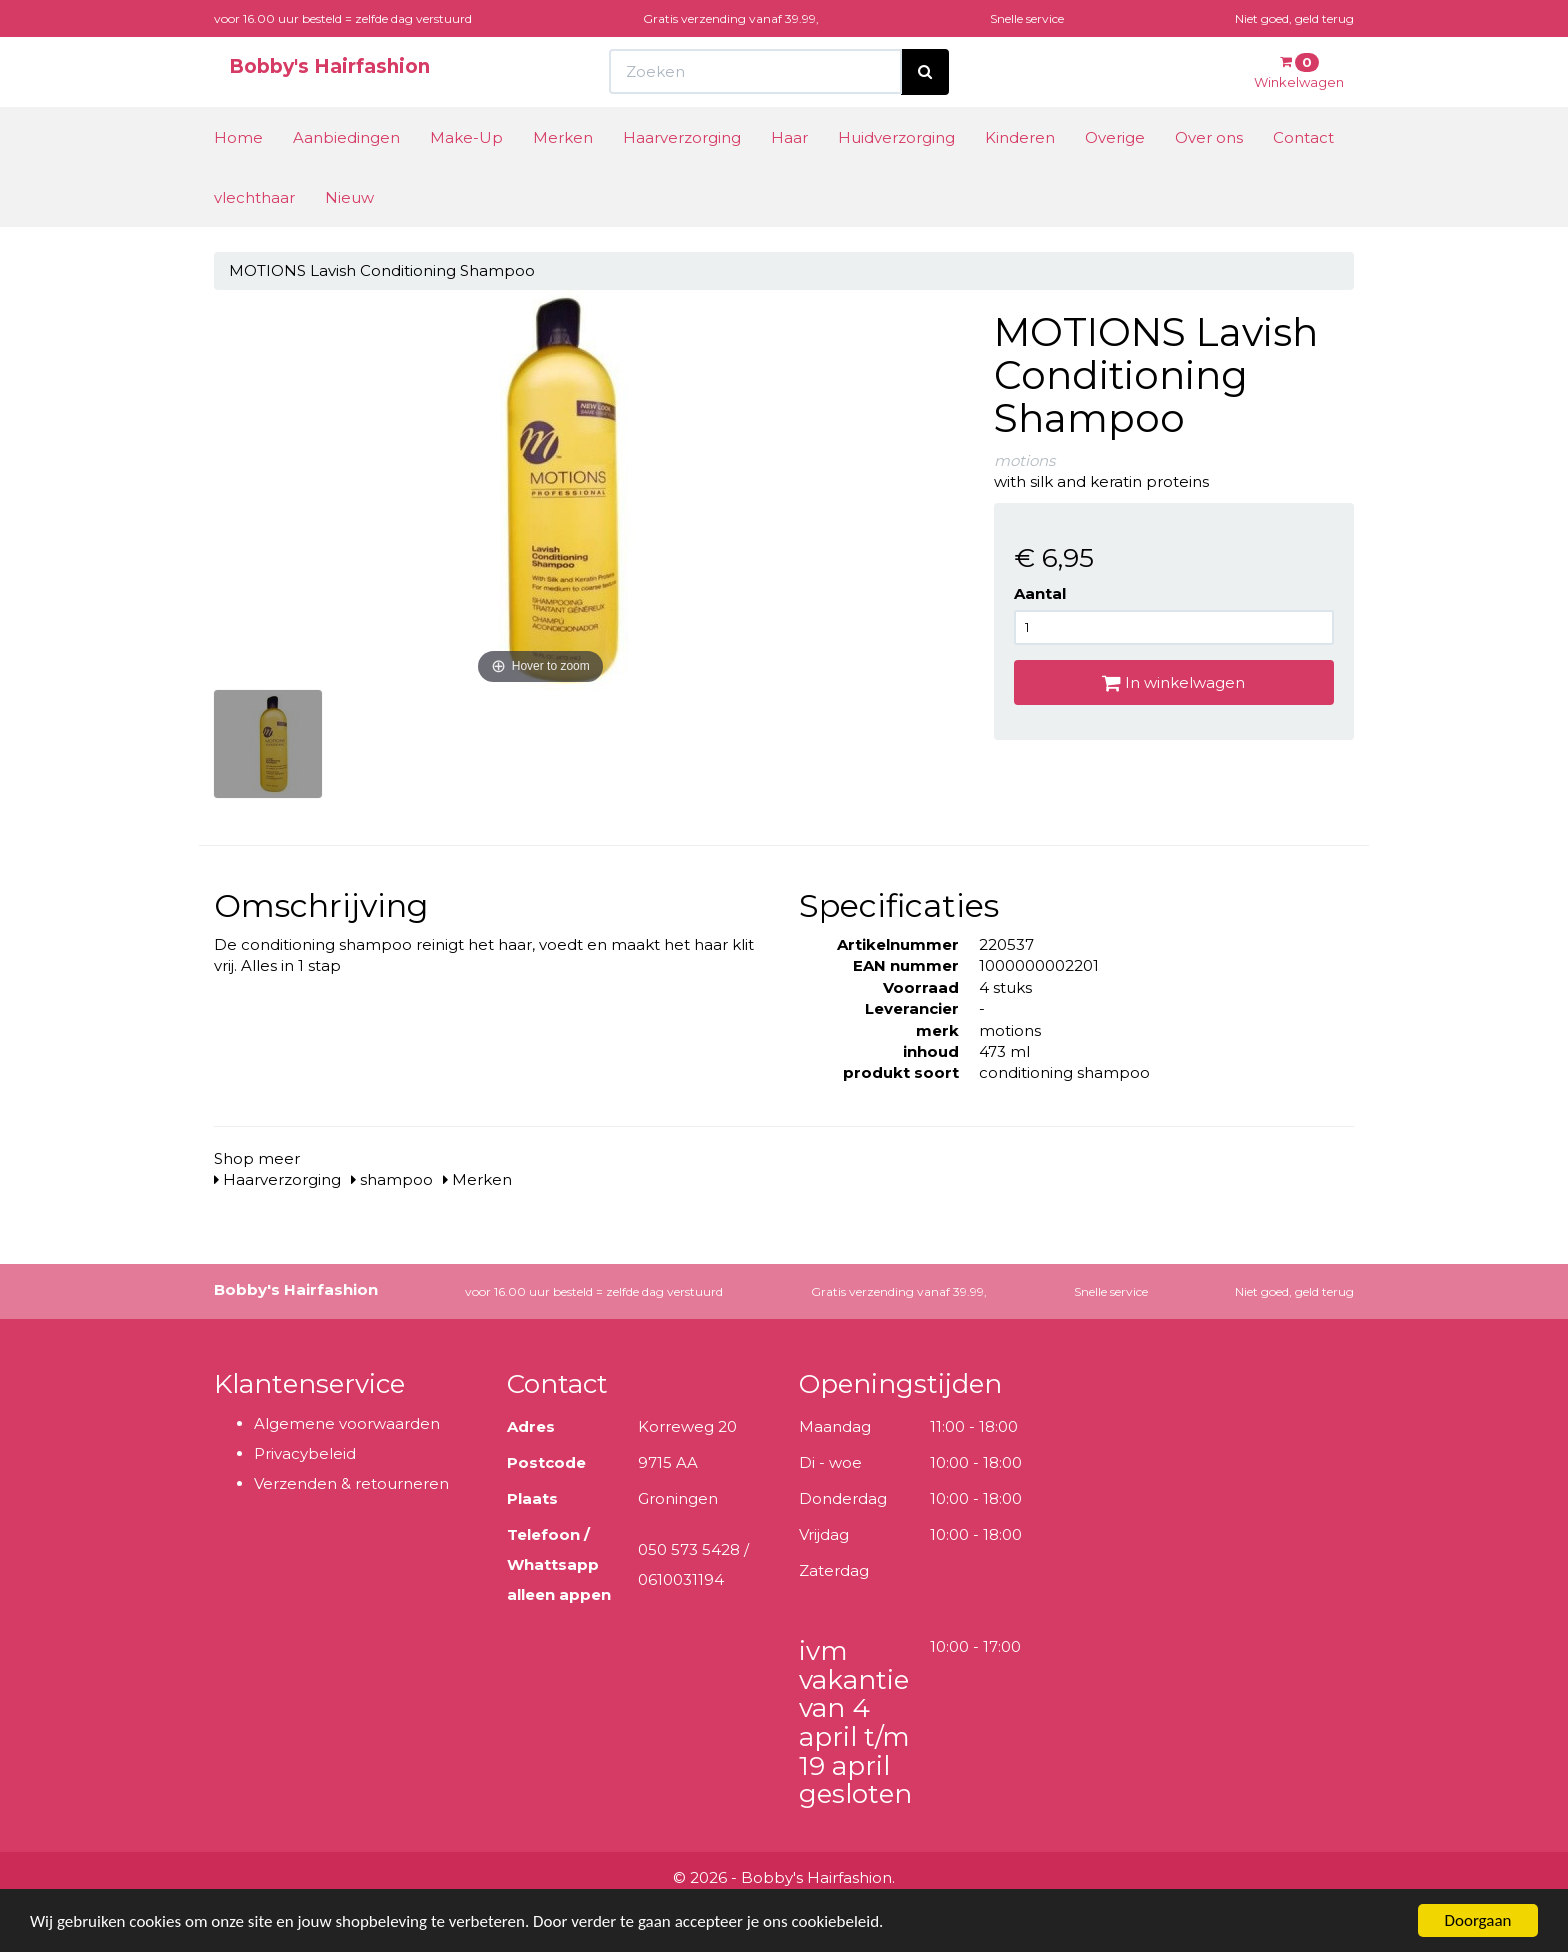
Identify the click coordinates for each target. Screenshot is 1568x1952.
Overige (1115, 137)
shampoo (392, 1179)
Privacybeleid (305, 1453)
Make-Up (466, 137)
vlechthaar (254, 197)
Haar (789, 137)
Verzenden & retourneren (351, 1483)
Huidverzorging (896, 137)
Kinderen (1020, 137)
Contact (1303, 137)
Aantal (1040, 593)
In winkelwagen (1173, 682)
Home (238, 137)
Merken (563, 137)
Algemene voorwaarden (347, 1423)
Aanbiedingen (346, 137)
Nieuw (349, 197)
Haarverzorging (682, 137)
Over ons (1209, 137)
